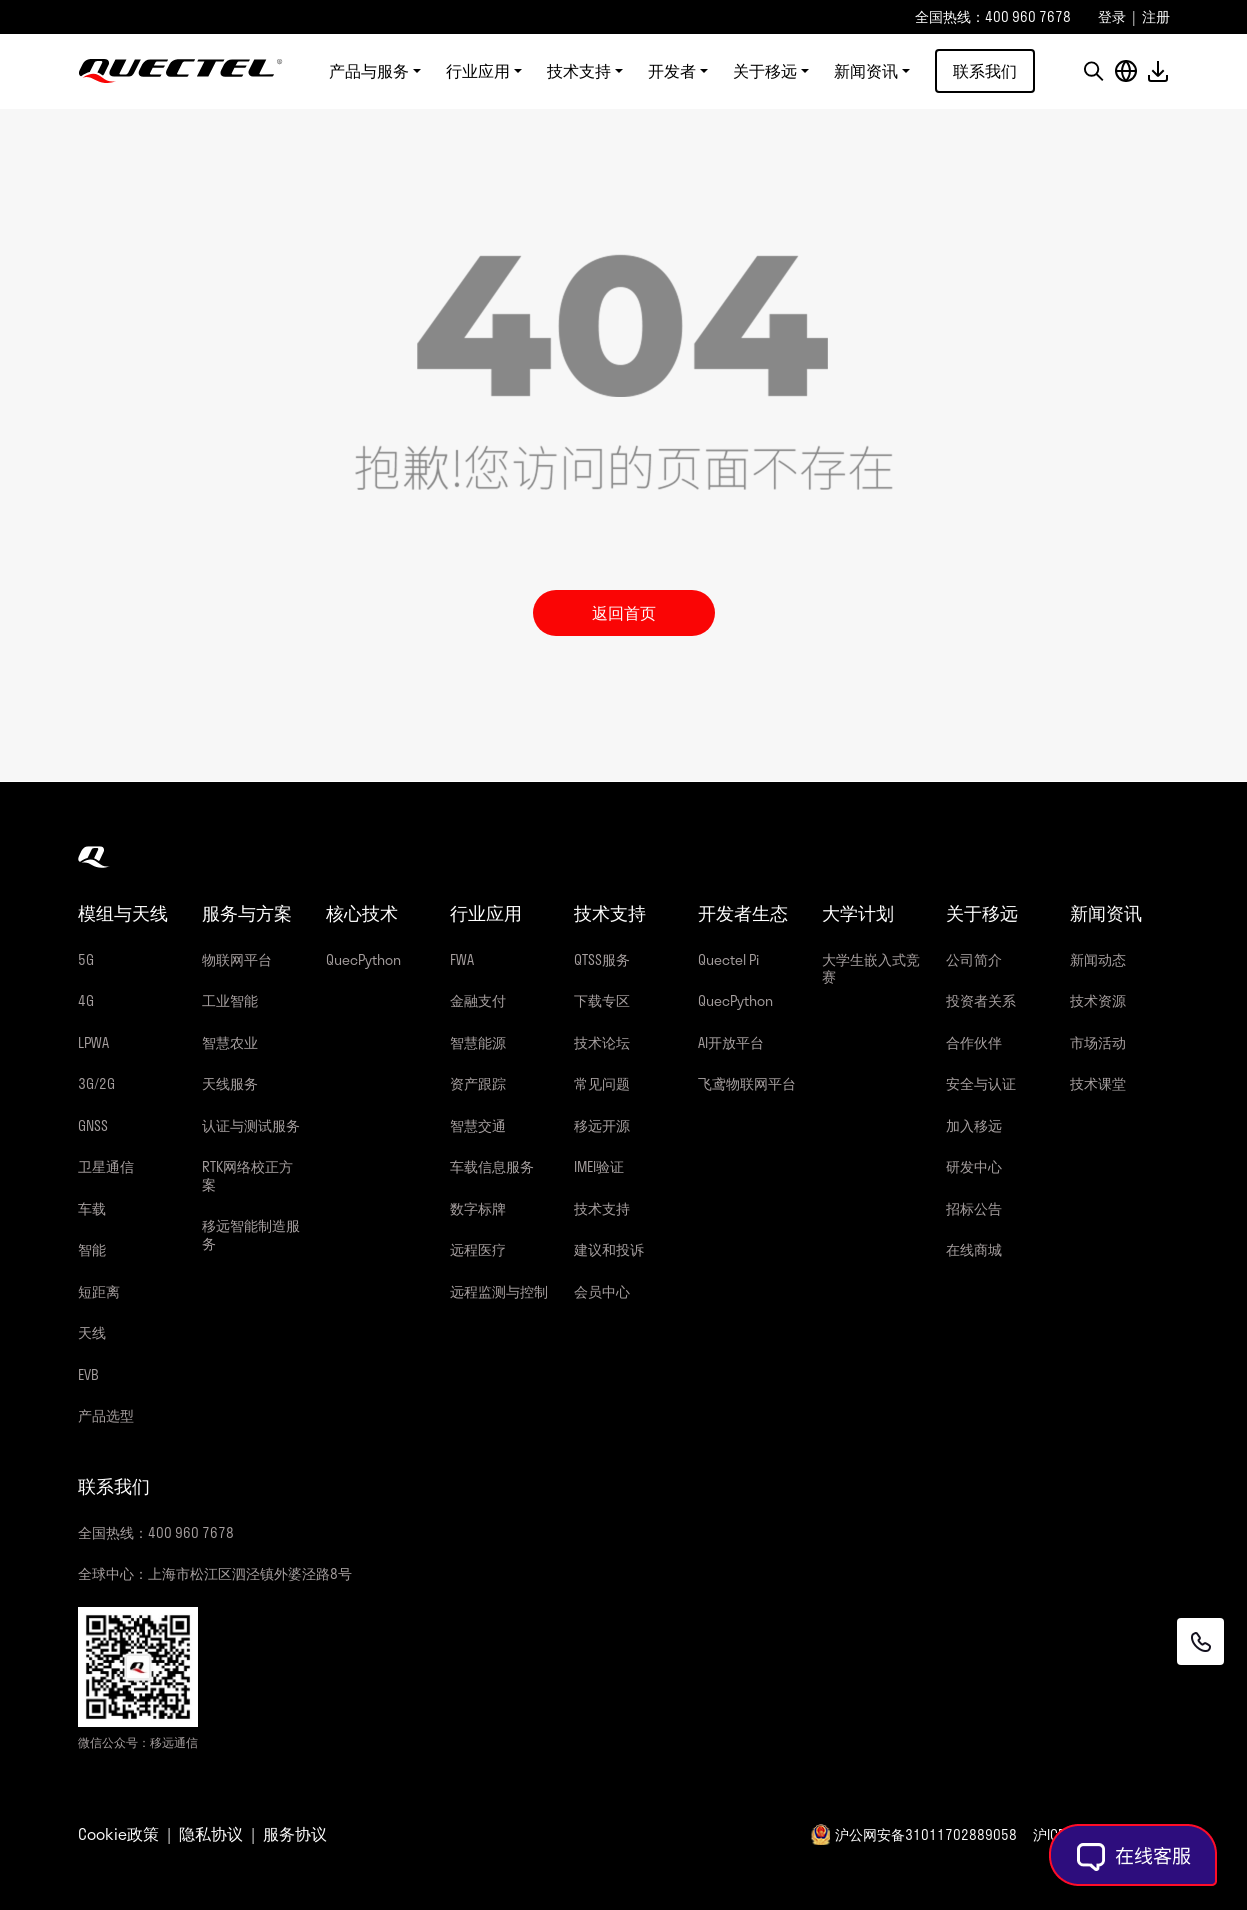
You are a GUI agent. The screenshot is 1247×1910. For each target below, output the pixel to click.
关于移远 (765, 72)
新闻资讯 (866, 72)
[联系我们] (1199, 1641)
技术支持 (579, 72)
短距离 (99, 1291)
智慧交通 (478, 1125)
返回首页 (624, 612)
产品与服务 (369, 72)
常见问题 (602, 1083)
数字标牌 (478, 1208)
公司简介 (974, 959)
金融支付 (478, 1000)
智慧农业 (230, 1042)
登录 (1112, 16)
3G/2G (96, 1083)
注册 (1156, 16)
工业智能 (230, 1000)
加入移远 (974, 1125)
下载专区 (602, 1000)
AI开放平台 (731, 1042)
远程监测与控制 (499, 1291)
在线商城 (974, 1249)
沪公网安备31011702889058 (926, 1834)
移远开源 (602, 1125)
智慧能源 (478, 1042)
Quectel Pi (728, 959)
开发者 (672, 72)
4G (86, 1000)
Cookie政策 (118, 1834)
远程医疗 (478, 1249)
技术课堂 (1098, 1083)
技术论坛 (602, 1042)
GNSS (93, 1125)
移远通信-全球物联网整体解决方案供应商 (180, 72)
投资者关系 (981, 1000)
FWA (462, 959)
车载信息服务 (492, 1166)
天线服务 (230, 1083)
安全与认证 (981, 1083)
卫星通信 (106, 1166)
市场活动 (1098, 1042)
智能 (92, 1249)
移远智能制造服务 (251, 1234)
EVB (88, 1374)
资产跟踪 (478, 1083)
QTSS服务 (602, 959)
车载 (92, 1208)
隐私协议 (211, 1834)
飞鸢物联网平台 (747, 1083)
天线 (92, 1332)
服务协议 (295, 1834)
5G (86, 959)
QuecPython (363, 959)
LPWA (93, 1042)
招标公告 (974, 1208)
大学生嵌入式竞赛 (871, 968)
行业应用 (478, 72)
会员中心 (602, 1291)
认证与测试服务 (251, 1125)
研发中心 (974, 1166)
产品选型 (106, 1415)
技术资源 (1098, 1000)
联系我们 (985, 71)
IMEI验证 (599, 1166)
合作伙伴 (974, 1042)
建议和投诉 (609, 1249)
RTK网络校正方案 (247, 1175)
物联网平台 (237, 959)
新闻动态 (1098, 959)
